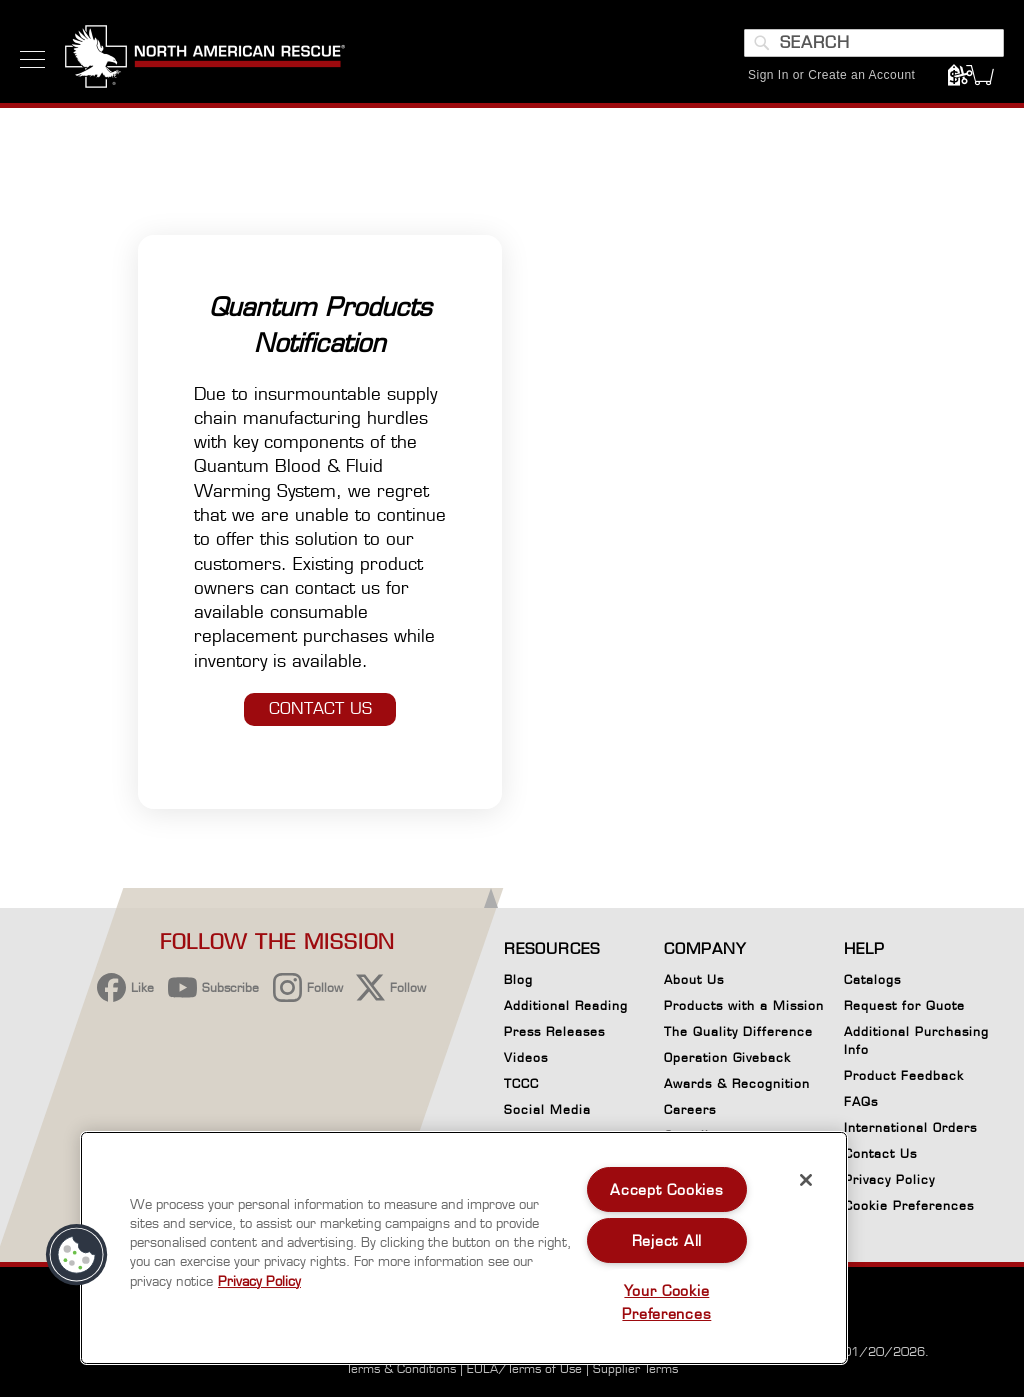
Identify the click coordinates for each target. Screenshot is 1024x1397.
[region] (464, 1248)
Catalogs (872, 979)
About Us (694, 979)
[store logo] (205, 59)
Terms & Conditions (401, 1368)
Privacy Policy (889, 1179)
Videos (526, 1057)
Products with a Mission (744, 1005)
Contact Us (880, 1153)
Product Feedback (904, 1075)
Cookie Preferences (909, 1209)
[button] (77, 1255)
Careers (690, 1109)
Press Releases (554, 1031)
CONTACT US (320, 708)
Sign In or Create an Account (831, 75)
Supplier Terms (635, 1368)
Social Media (547, 1109)
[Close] (806, 1180)
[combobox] (874, 43)
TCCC (521, 1083)
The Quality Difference (738, 1031)
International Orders (910, 1127)
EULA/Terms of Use (524, 1368)
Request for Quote (904, 1005)
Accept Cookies (666, 1189)
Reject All (667, 1240)
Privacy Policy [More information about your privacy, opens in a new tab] (259, 1281)
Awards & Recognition (737, 1083)
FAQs (861, 1101)
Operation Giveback (727, 1057)
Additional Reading (566, 1005)
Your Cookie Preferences (666, 1302)
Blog (518, 979)
